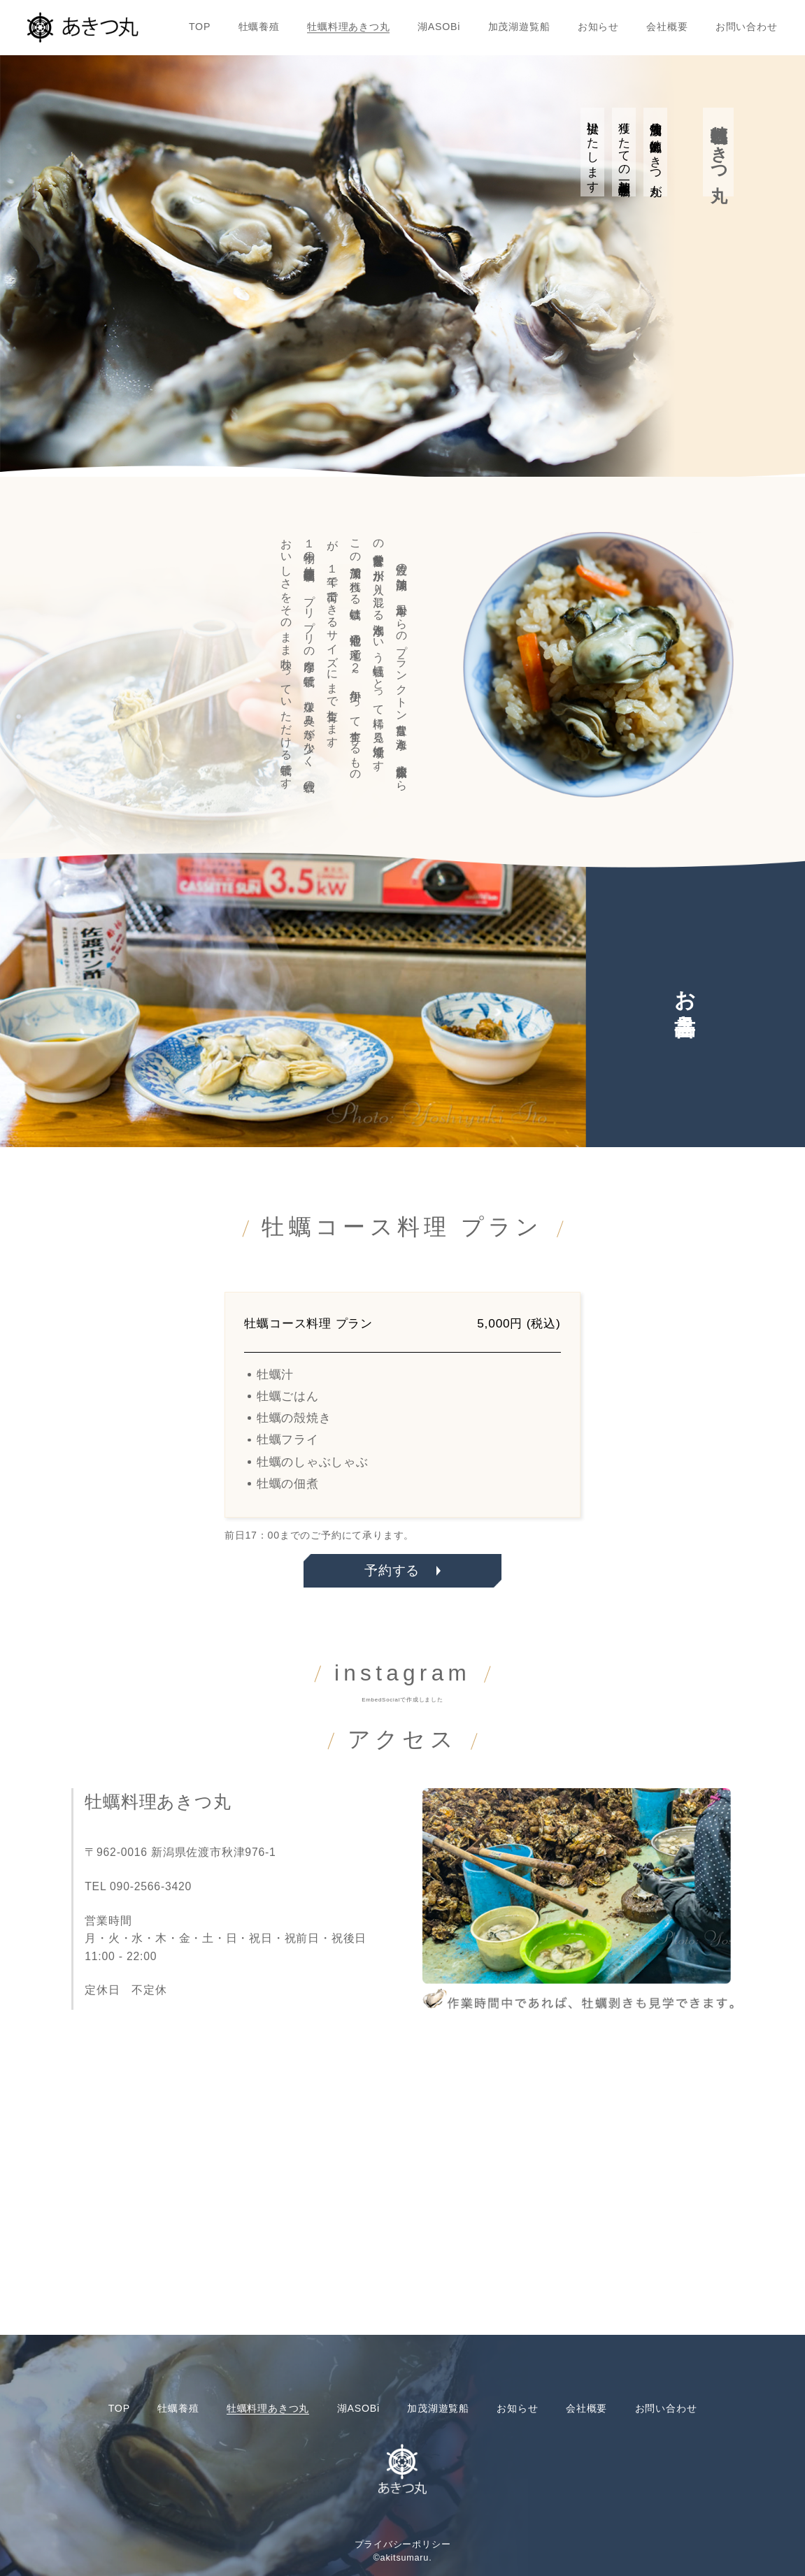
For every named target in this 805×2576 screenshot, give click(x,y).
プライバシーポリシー (403, 2544)
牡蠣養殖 (259, 27)
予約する (392, 1570)
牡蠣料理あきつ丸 (348, 27)
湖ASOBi (439, 27)
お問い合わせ (746, 27)
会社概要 (667, 27)
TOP (200, 27)
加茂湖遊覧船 (519, 27)
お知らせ (598, 27)
